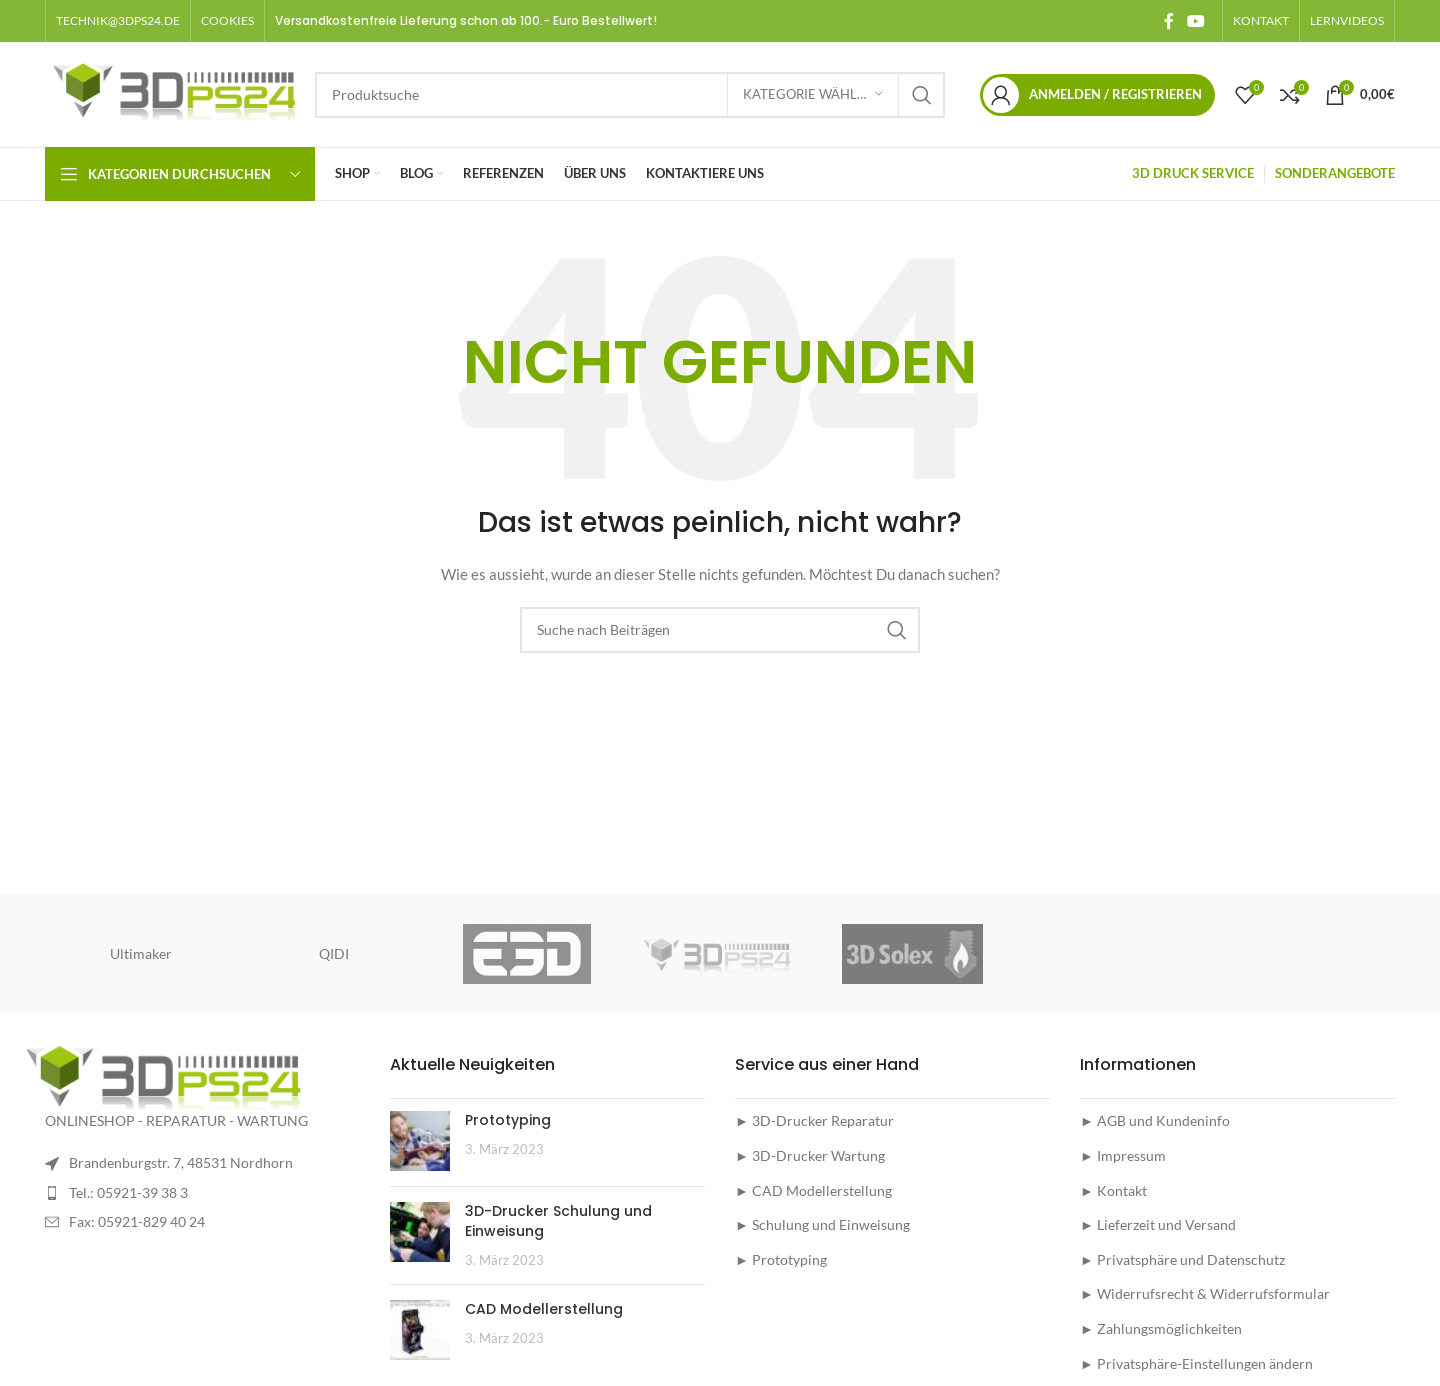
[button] (227, 21)
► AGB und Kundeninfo (1155, 1120)
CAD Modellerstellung (544, 1309)
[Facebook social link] (1168, 21)
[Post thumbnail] (420, 1141)
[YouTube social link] (1196, 21)
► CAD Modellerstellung (813, 1190)
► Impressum (1123, 1155)
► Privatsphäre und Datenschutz (1182, 1259)
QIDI (334, 953)
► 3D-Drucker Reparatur (814, 1120)
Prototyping (508, 1120)
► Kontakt (1113, 1190)
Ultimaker (141, 953)
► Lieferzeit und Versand (1158, 1224)
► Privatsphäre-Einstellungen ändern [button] (1196, 1363)
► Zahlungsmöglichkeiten (1161, 1328)
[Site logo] (170, 92)
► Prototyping (781, 1259)
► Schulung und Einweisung (822, 1224)
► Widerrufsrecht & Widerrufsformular (1205, 1293)
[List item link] (202, 1193)
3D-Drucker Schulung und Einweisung (558, 1221)
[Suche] (630, 95)
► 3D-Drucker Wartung (810, 1155)
